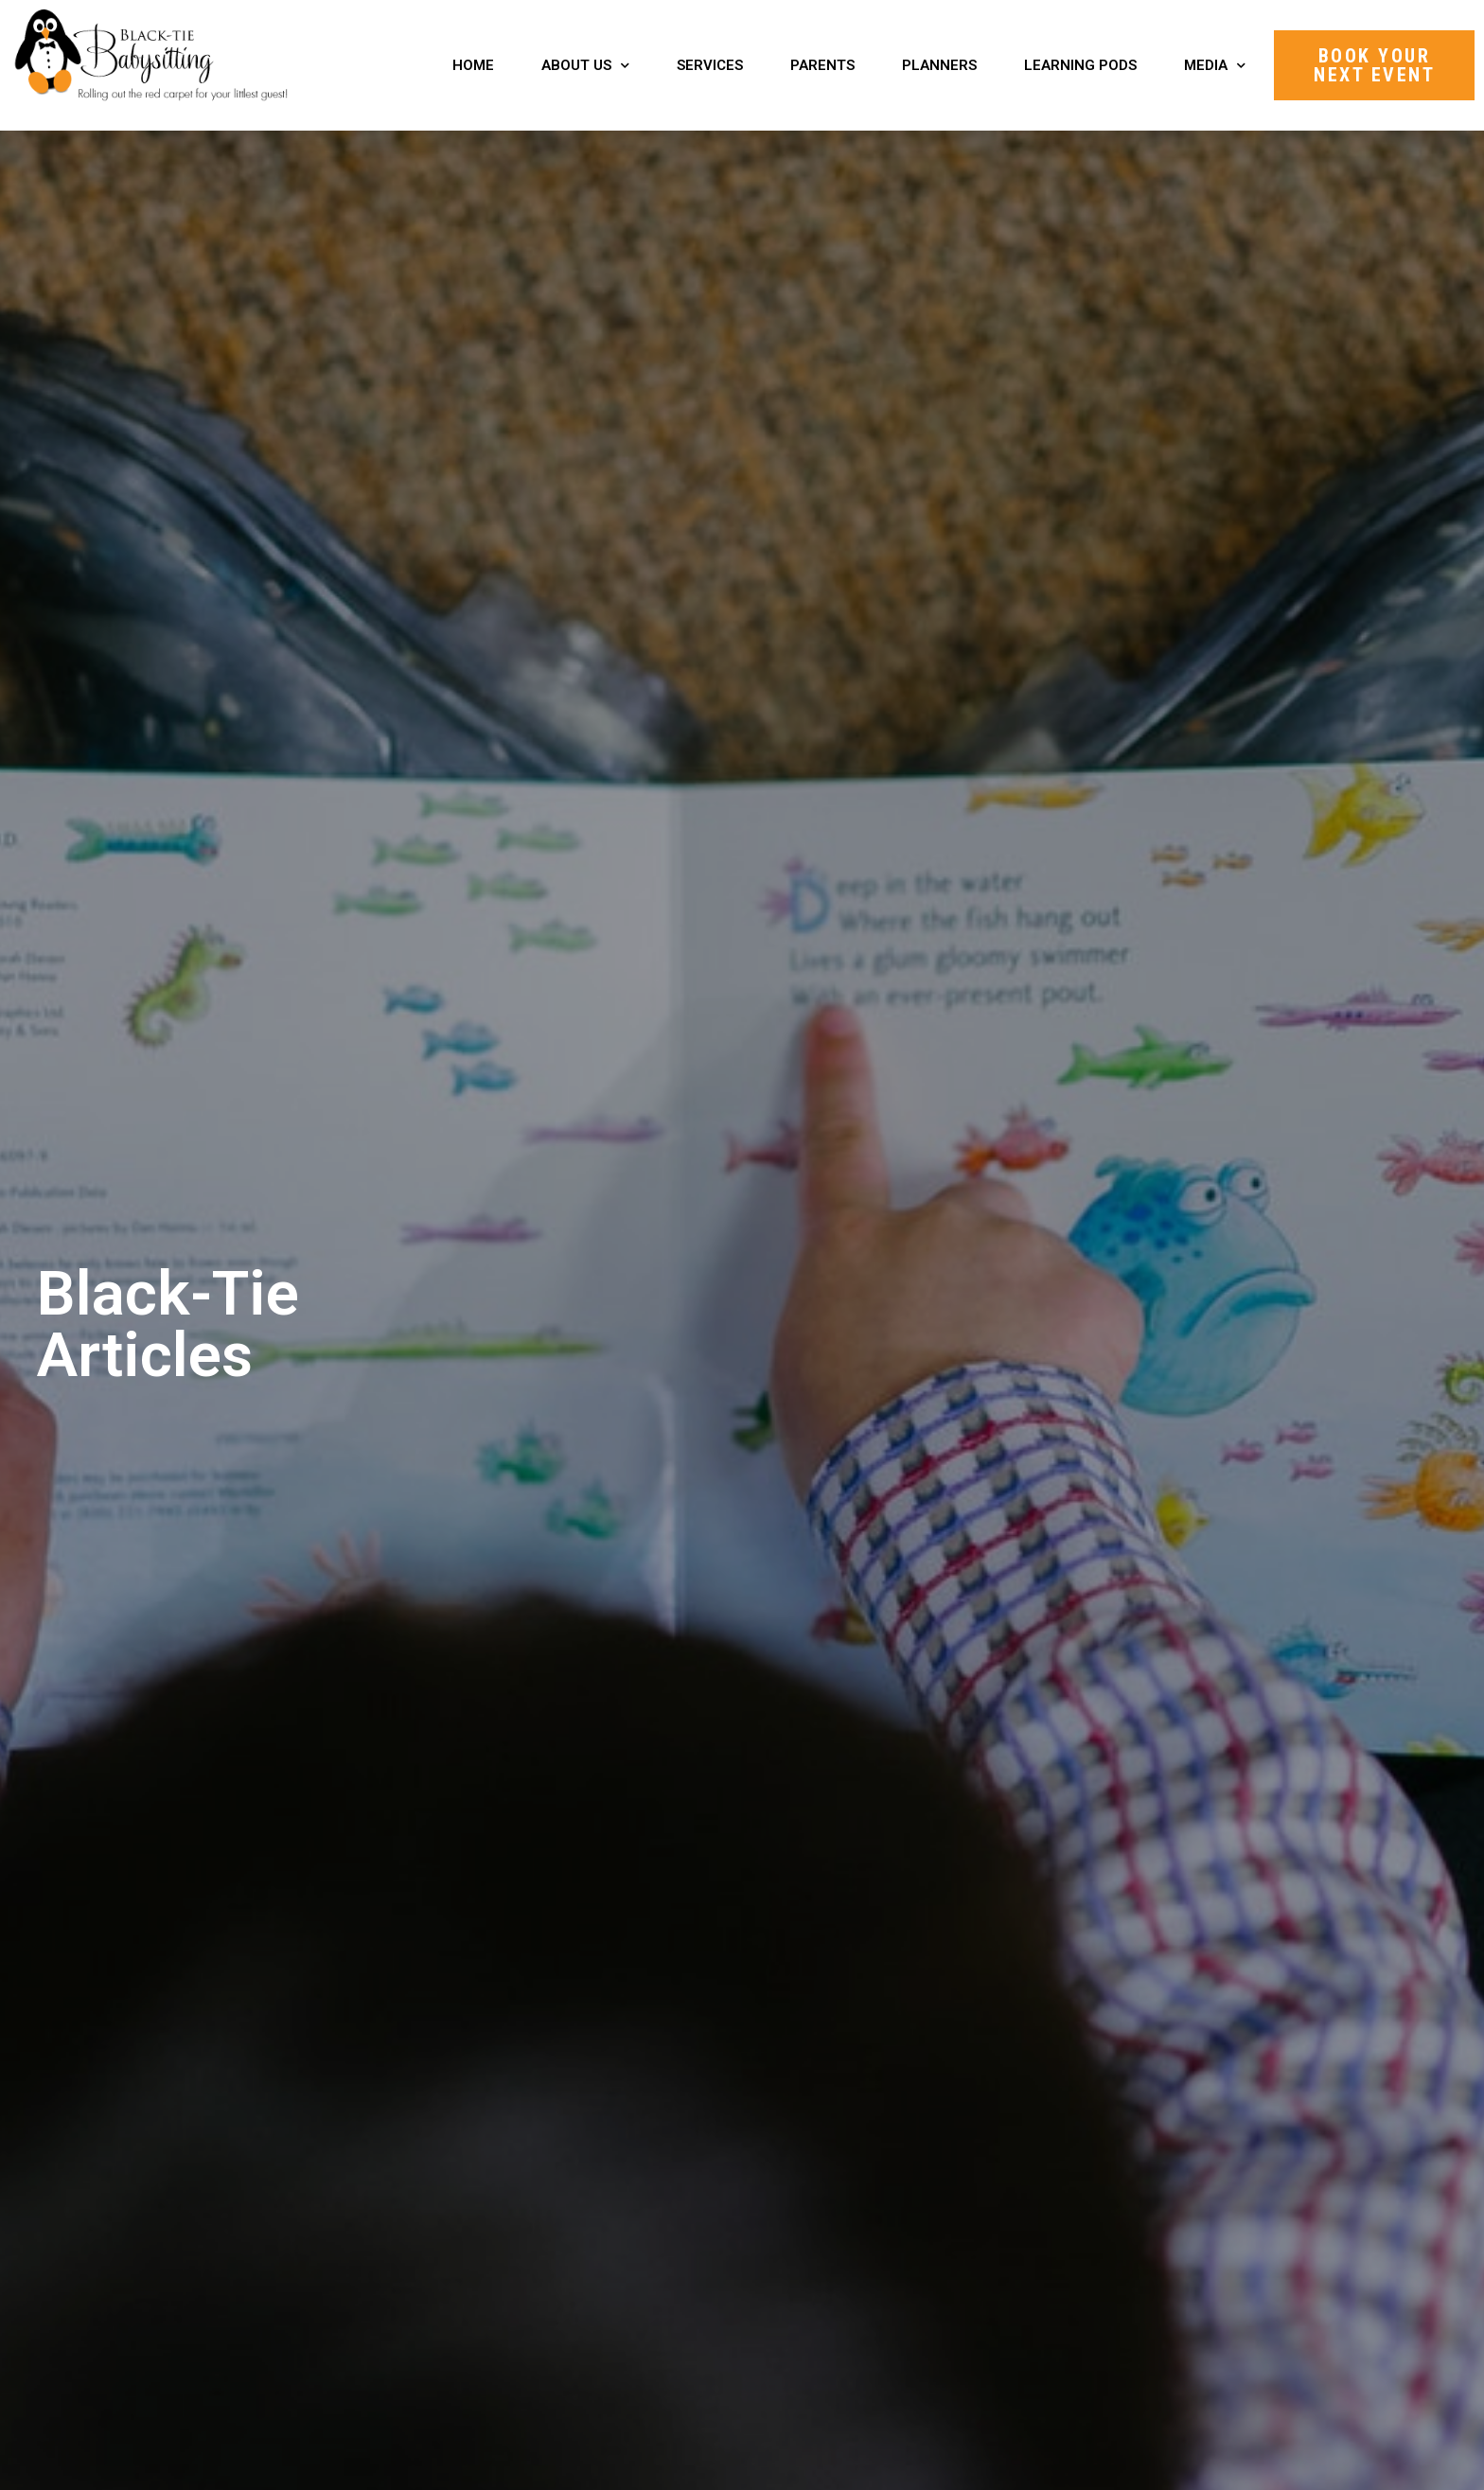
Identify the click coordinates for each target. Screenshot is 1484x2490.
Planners (939, 65)
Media (1215, 65)
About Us (585, 65)
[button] (1374, 65)
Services (710, 65)
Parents (822, 65)
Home (473, 65)
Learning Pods (1080, 65)
